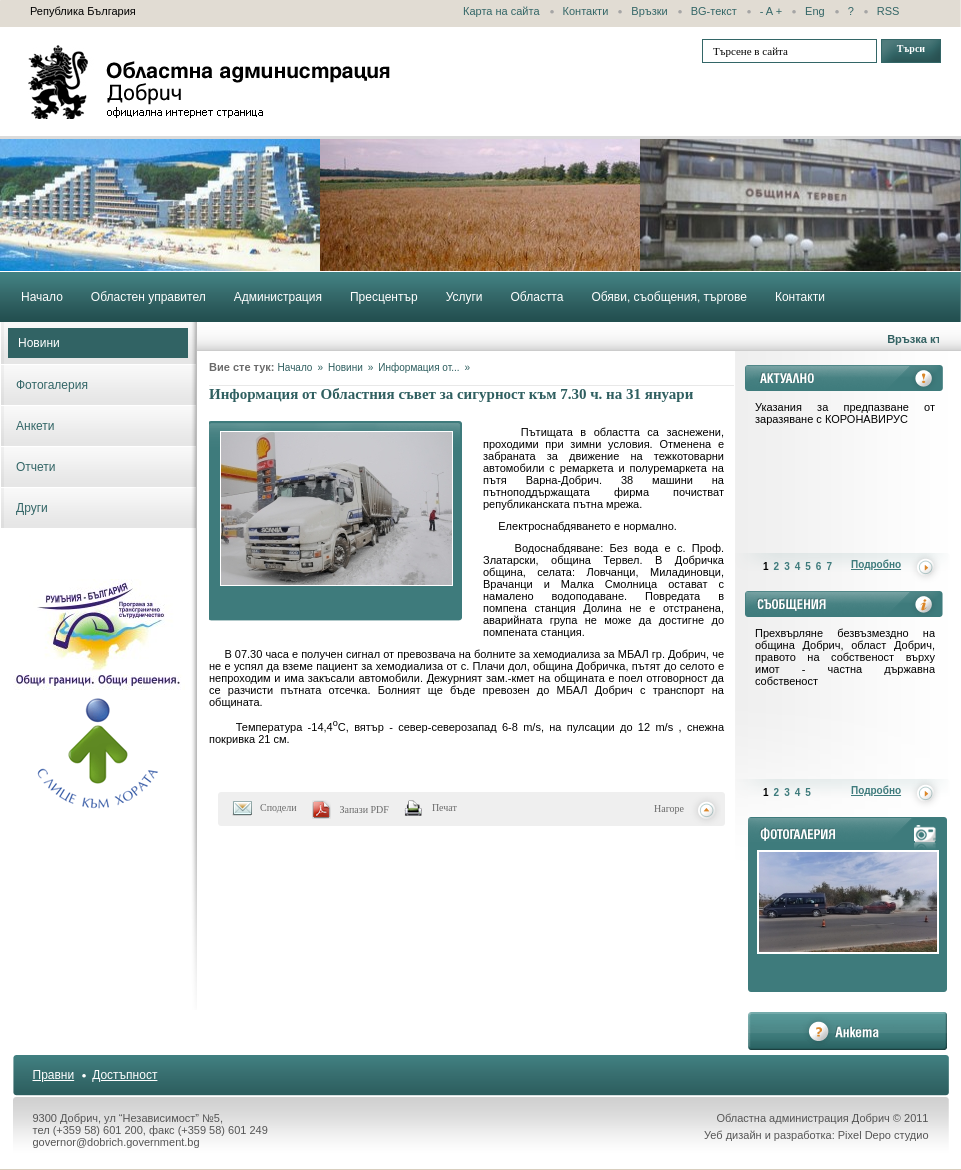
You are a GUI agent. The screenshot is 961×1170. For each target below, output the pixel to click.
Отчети (36, 467)
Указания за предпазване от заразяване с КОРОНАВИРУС (845, 413)
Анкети (35, 426)
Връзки (649, 11)
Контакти (586, 11)
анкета (847, 1031)
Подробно (876, 564)
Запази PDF (364, 809)
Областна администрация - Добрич (210, 82)
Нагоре (669, 808)
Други (32, 508)
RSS (888, 11)
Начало (295, 367)
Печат (444, 807)
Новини (39, 343)
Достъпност (124, 1075)
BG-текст (714, 11)
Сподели (278, 807)
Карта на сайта (501, 11)
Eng (815, 11)
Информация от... (418, 367)
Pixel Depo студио (883, 1135)
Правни (54, 1075)
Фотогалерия (52, 385)
